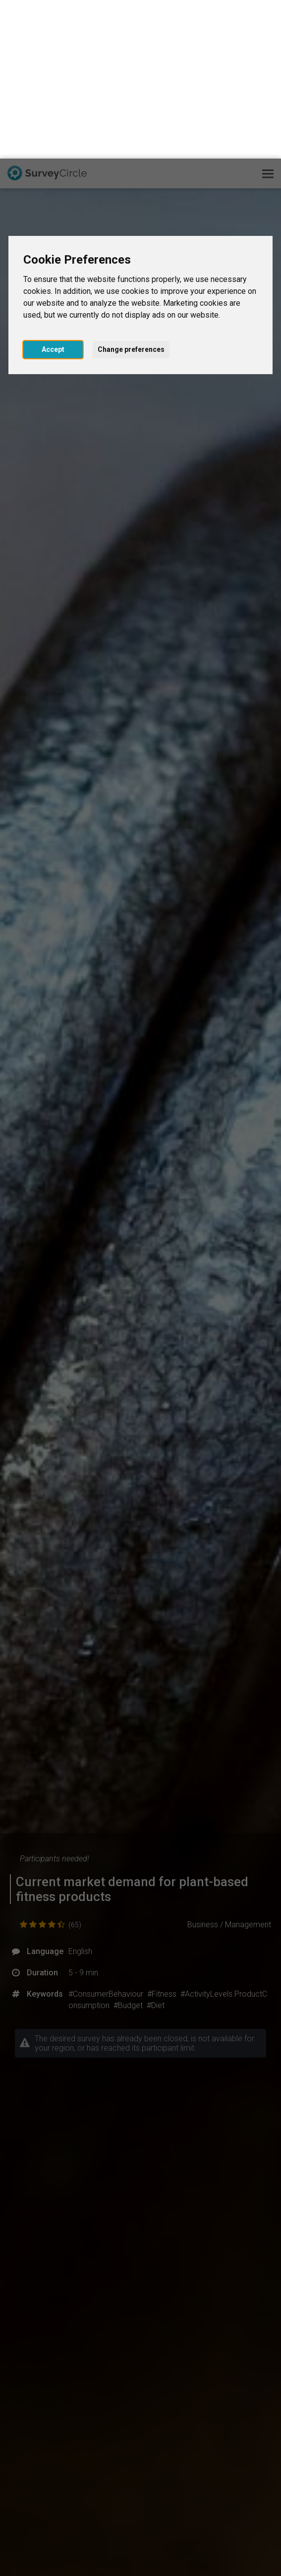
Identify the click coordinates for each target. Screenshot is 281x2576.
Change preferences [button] (131, 191)
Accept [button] (53, 191)
